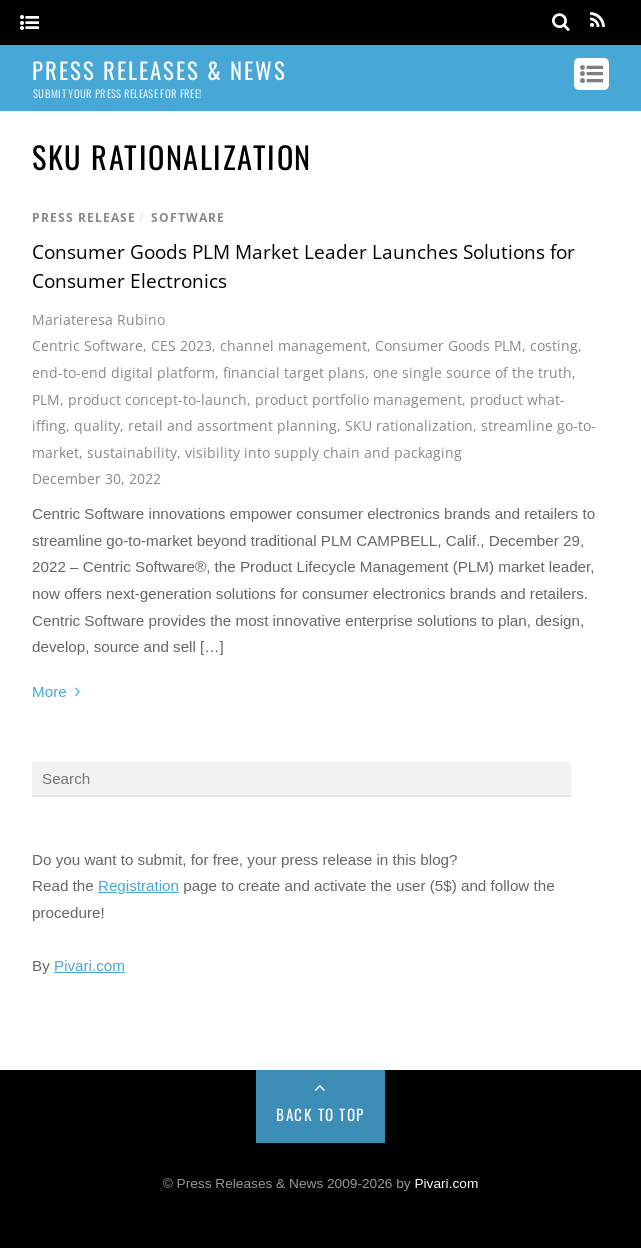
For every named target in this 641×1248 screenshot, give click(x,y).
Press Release (84, 217)
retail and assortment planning (232, 425)
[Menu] (29, 23)
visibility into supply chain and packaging (323, 452)
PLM (46, 399)
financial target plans (294, 372)
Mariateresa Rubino (98, 319)
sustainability (132, 452)
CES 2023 (181, 345)
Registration (138, 885)
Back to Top (320, 1114)
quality (97, 425)
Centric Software (87, 345)
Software (188, 217)
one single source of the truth (472, 372)
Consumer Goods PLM (448, 345)
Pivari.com (89, 965)
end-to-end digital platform (123, 372)
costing (554, 345)
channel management (293, 345)
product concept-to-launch (157, 399)
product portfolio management (358, 399)
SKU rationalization (409, 425)
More (49, 691)
